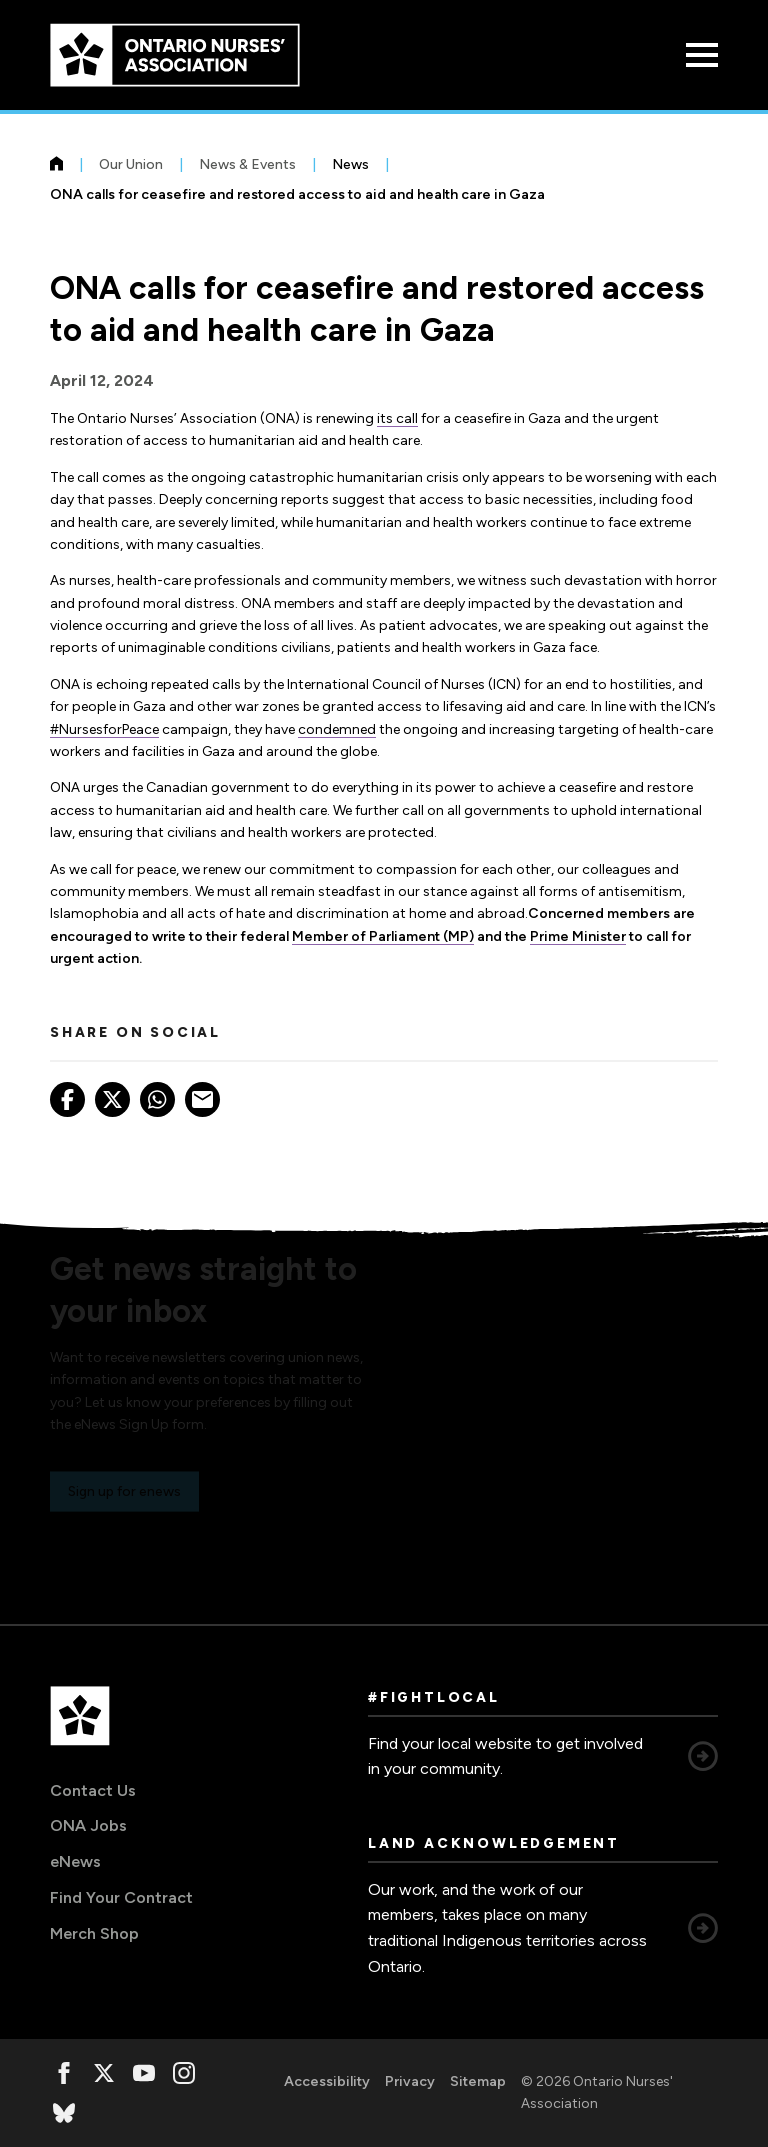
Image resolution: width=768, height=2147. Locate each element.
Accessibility (327, 2081)
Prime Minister (578, 936)
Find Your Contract (121, 1897)
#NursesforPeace (104, 729)
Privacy (410, 2081)
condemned (337, 729)
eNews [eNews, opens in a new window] (75, 1861)
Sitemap (478, 2081)
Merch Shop (94, 1933)
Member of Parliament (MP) (383, 936)
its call (397, 418)
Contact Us (93, 1790)
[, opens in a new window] (64, 2073)
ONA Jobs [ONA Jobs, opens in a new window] (88, 1825)
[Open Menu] (702, 55)
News (350, 164)
